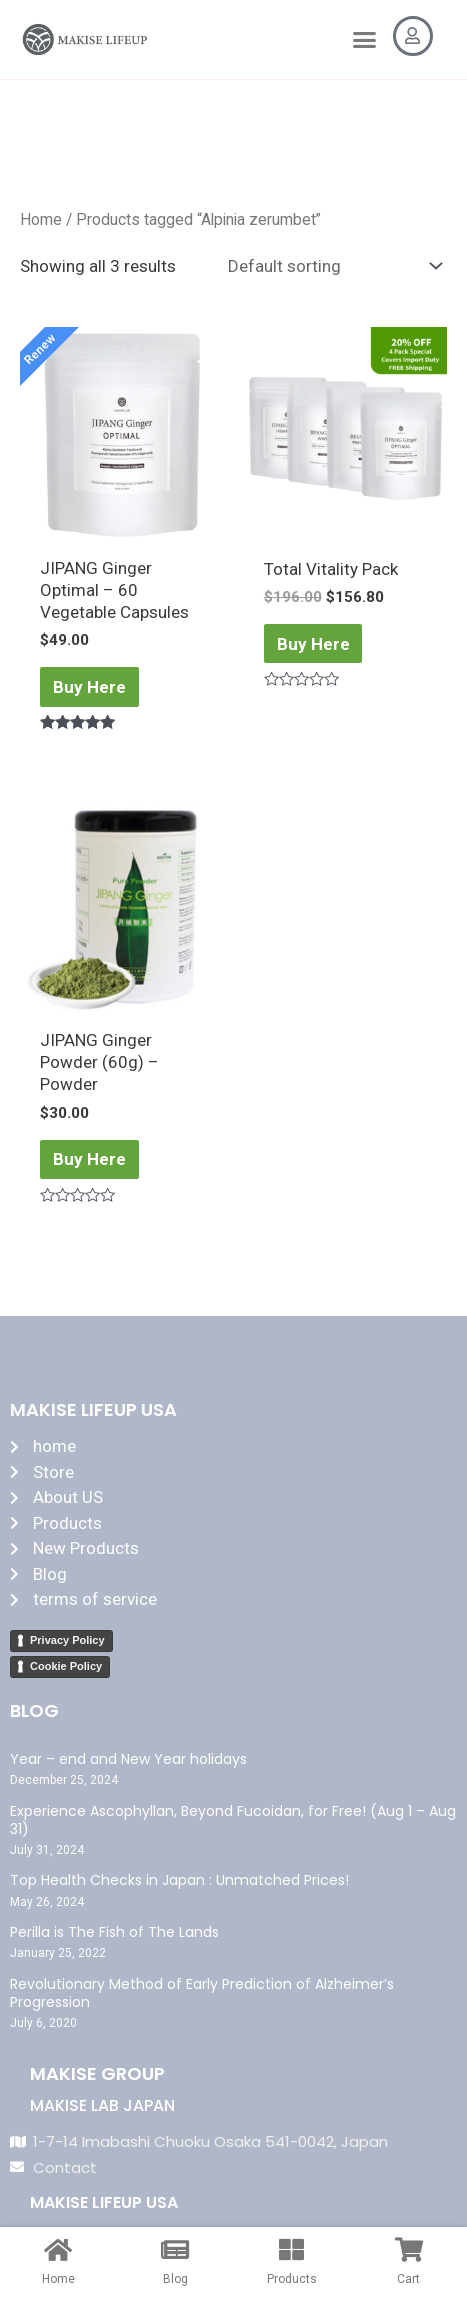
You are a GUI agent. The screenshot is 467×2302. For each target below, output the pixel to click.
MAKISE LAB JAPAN (102, 2105)
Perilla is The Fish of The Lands (114, 1932)
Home (41, 219)
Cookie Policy (66, 1666)
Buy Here (89, 687)
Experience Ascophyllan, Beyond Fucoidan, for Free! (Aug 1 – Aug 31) (233, 1820)
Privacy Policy (67, 1640)
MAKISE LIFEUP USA (104, 2202)
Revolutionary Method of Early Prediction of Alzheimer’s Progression (202, 1993)
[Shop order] (330, 266)
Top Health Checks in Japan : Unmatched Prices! (179, 1880)
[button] (364, 40)
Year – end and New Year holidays (128, 1759)
